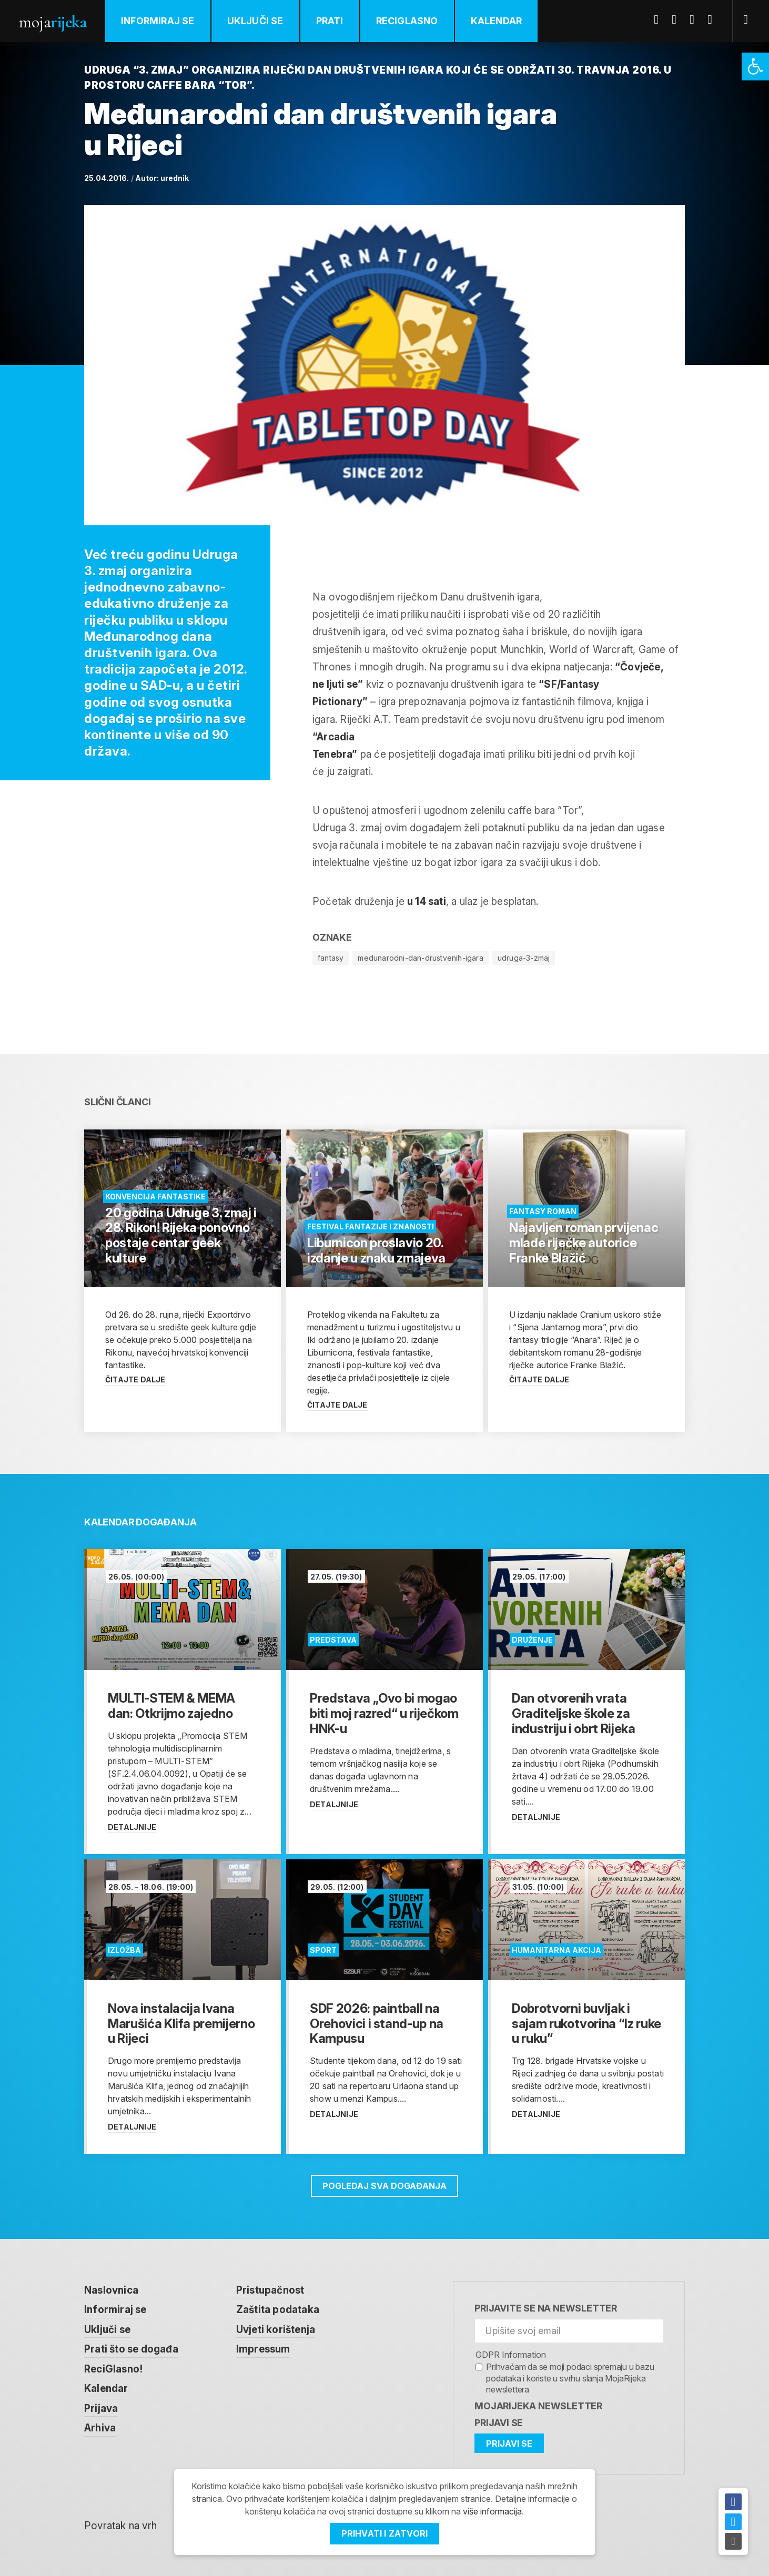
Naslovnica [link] (111, 2290)
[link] (755, 66)
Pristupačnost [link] (270, 2290)
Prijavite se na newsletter (545, 2308)
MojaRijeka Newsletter (538, 2405)
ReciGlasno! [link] (113, 2369)
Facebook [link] (660, 19)
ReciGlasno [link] (407, 20)
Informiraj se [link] (158, 20)
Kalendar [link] (496, 20)
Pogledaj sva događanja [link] (384, 2186)
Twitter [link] (678, 19)
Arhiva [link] (100, 2428)
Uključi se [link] (255, 20)
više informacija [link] (492, 2511)
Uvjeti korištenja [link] (275, 2330)
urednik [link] (174, 178)
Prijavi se (498, 2422)
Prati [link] (329, 20)
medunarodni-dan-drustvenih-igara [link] (420, 957)
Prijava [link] (101, 2408)
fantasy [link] (330, 957)
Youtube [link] (696, 19)
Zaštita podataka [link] (277, 2310)
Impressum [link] (263, 2349)
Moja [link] (52, 22)
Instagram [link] (713, 19)
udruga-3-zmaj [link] (524, 957)
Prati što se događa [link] (131, 2349)
